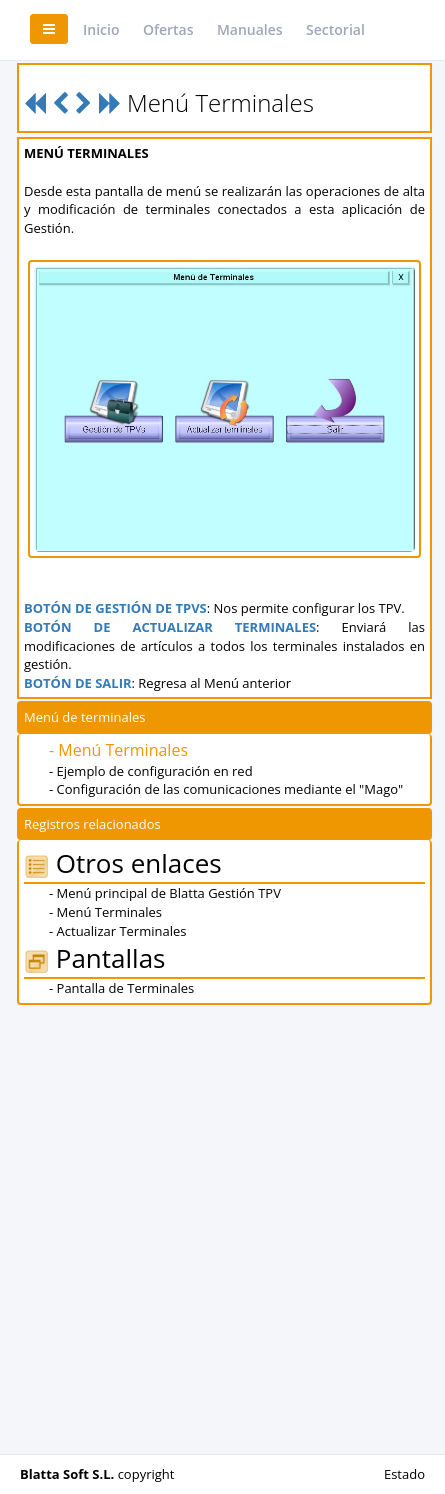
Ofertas (168, 29)
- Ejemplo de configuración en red (151, 771)
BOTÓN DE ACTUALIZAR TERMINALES (170, 627)
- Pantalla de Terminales (121, 988)
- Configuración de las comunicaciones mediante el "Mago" (226, 789)
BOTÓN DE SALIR (78, 683)
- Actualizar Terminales (117, 931)
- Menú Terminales (118, 750)
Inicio (101, 29)
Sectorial (335, 29)
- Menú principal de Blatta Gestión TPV (165, 893)
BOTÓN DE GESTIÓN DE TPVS (115, 608)
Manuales (250, 29)
